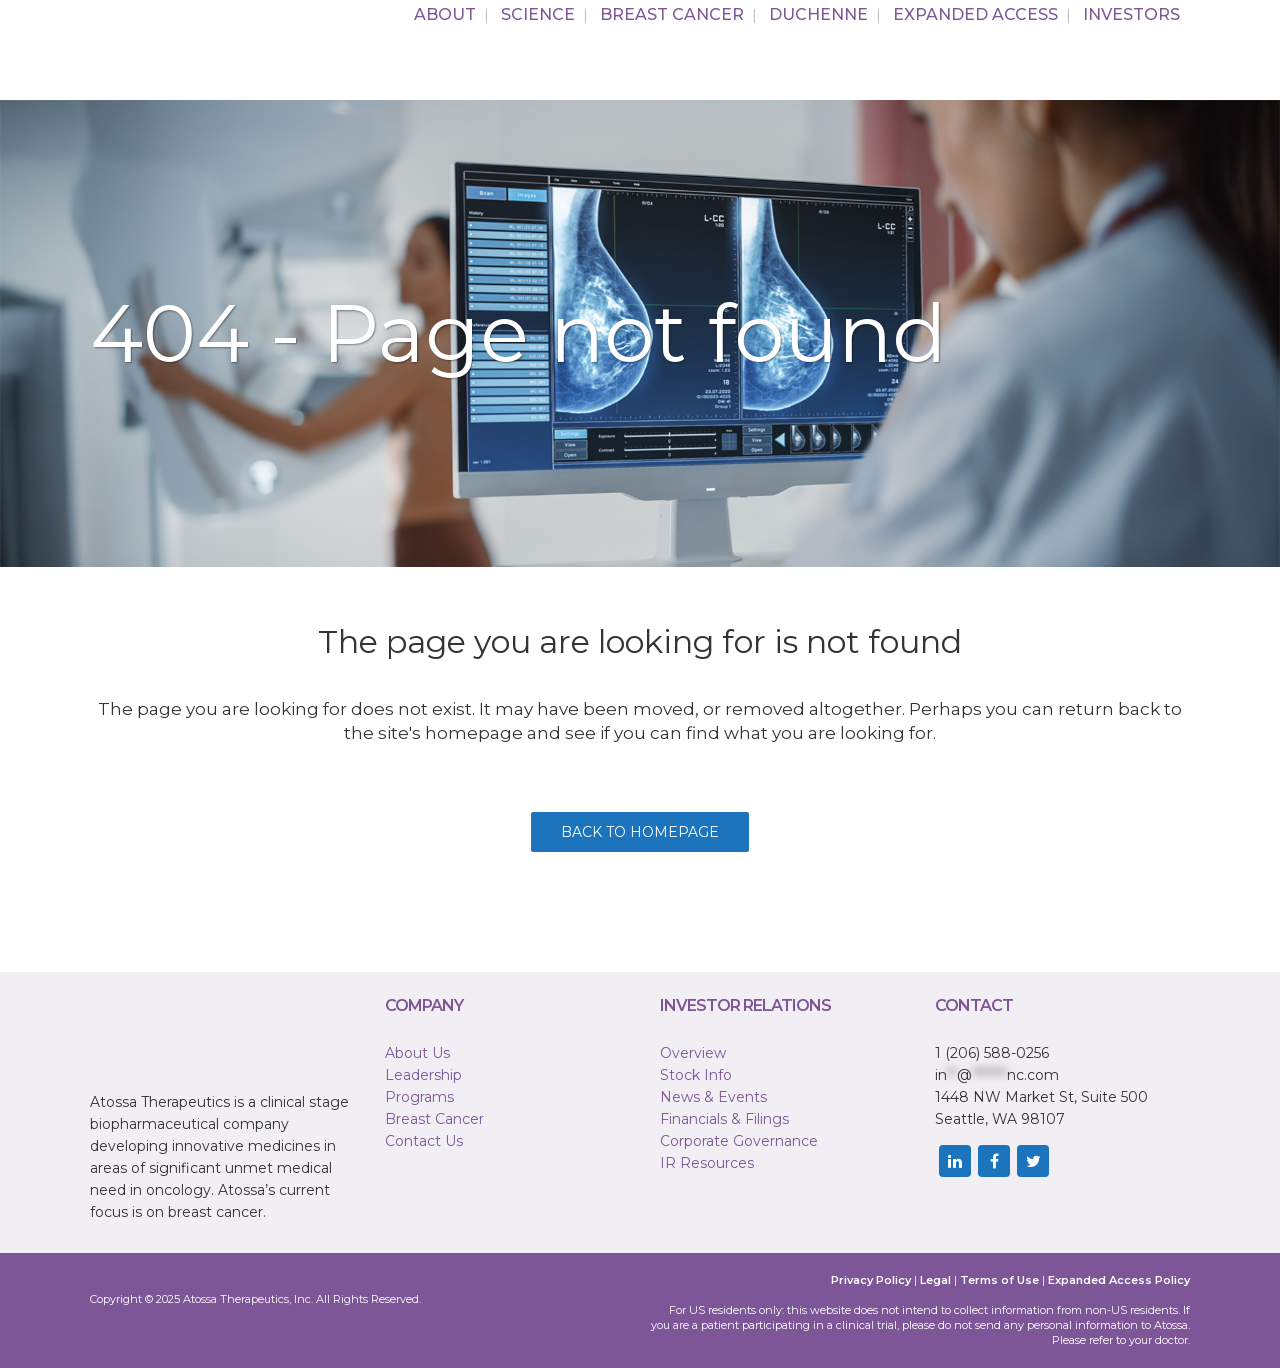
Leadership (423, 1075)
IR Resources (707, 1163)
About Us (417, 1053)
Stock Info (696, 1075)
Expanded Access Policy (1119, 1280)
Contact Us (424, 1141)
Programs (419, 1097)
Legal (935, 1280)
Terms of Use (999, 1280)
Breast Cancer (434, 1119)
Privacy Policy (871, 1280)
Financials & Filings (724, 1119)
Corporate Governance (739, 1141)
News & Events (713, 1097)
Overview (693, 1053)
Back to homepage (640, 832)
